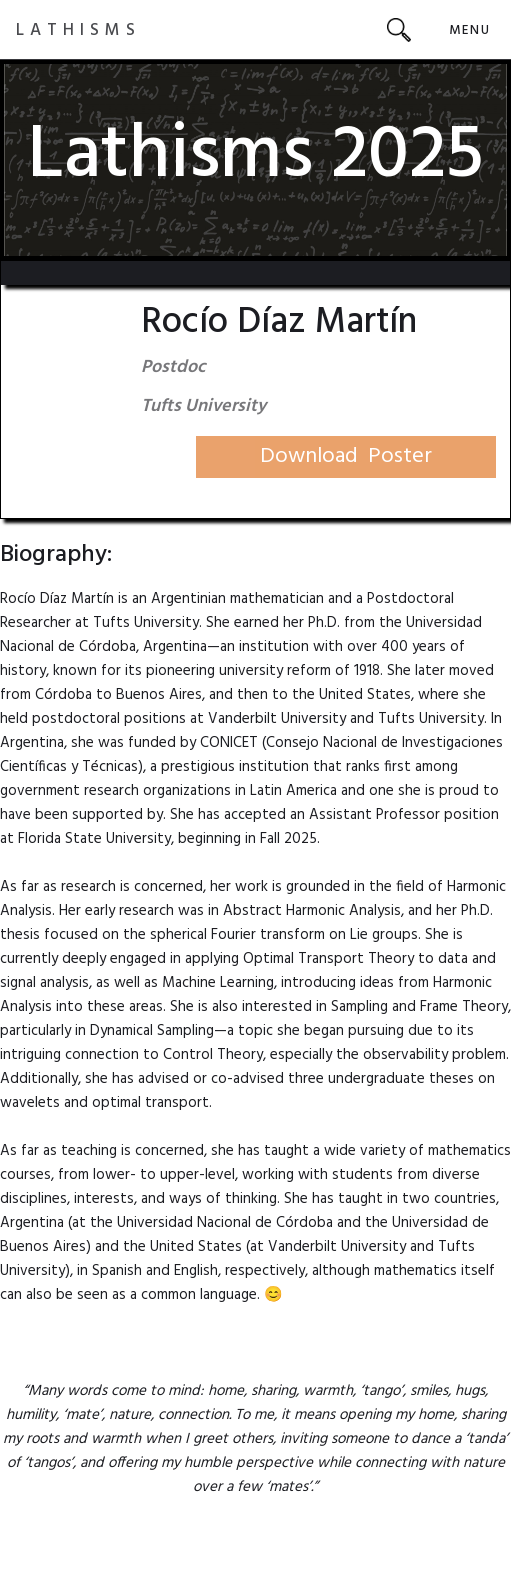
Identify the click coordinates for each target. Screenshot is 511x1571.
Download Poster (346, 456)
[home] (78, 29)
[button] (469, 29)
